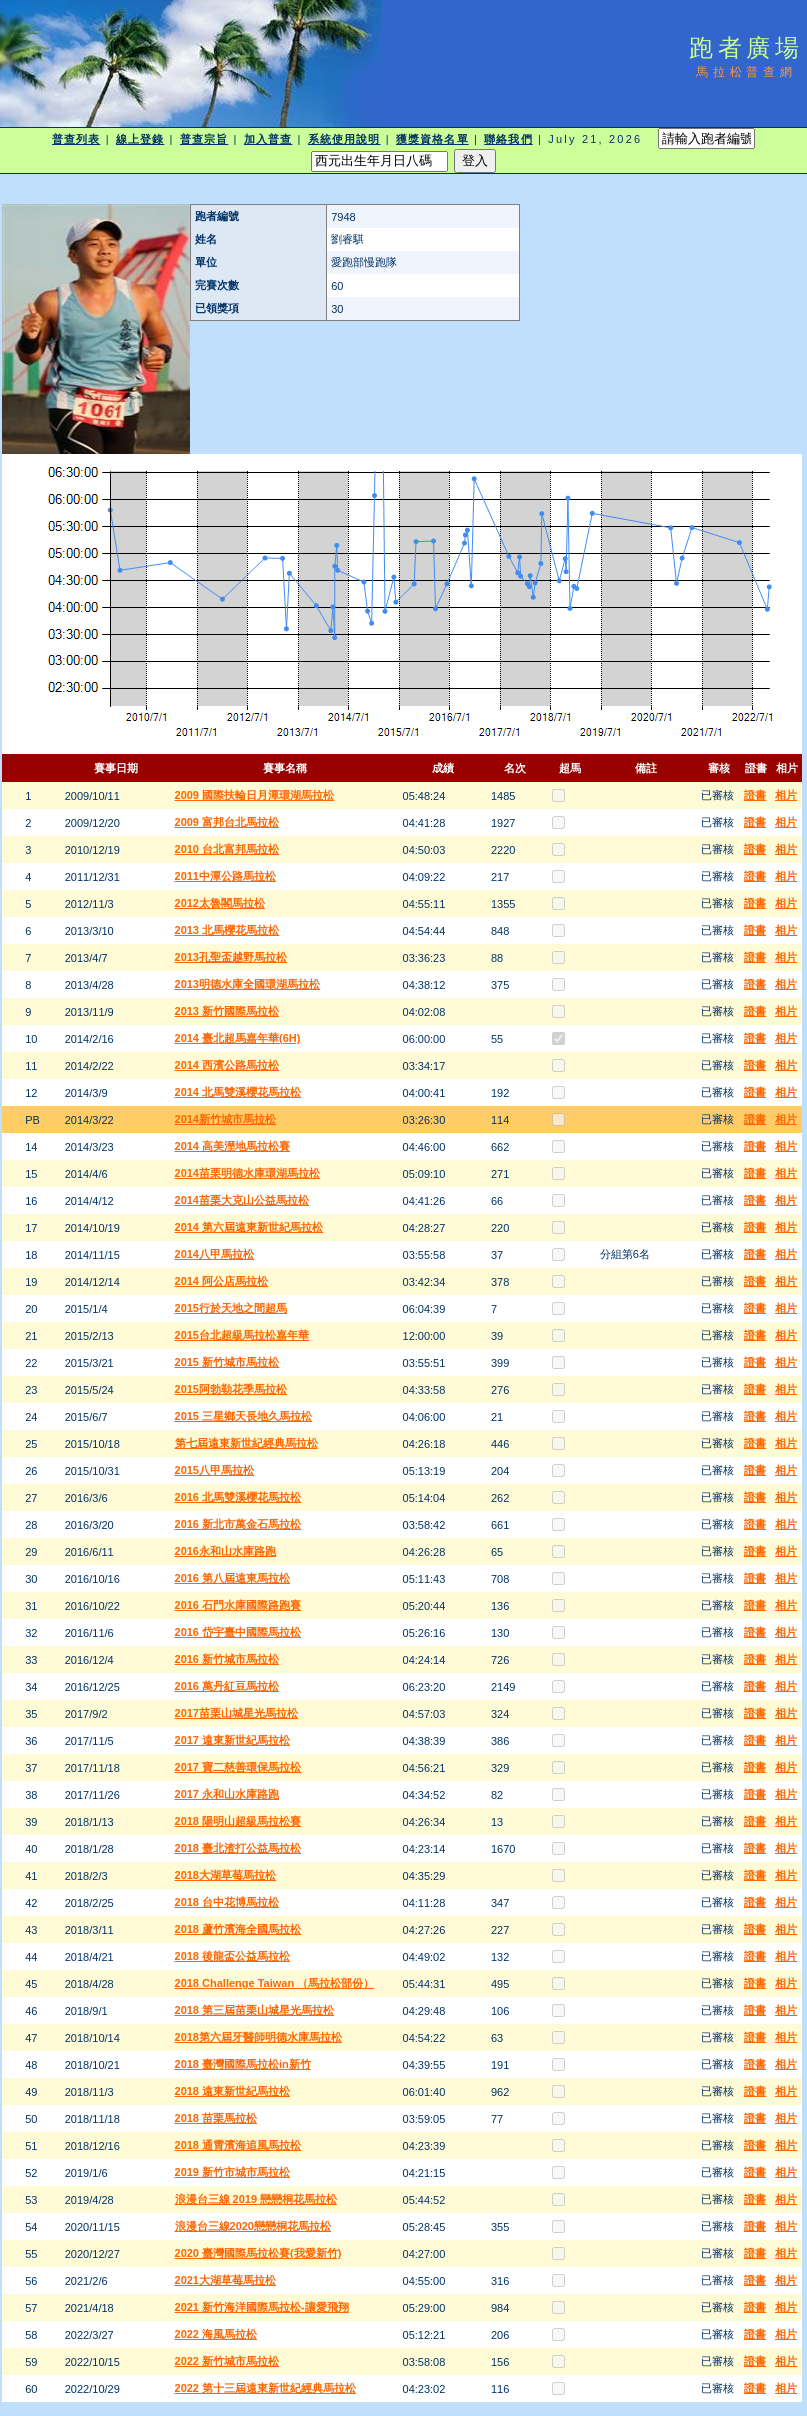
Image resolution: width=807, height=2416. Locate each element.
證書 (755, 795)
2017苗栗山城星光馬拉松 (236, 1713)
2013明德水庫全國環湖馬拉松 (247, 984)
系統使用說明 (344, 139)
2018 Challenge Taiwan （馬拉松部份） (275, 1983)
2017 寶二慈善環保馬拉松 (238, 1767)
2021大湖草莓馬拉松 (225, 2280)
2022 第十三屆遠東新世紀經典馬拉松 (266, 2388)
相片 (786, 795)
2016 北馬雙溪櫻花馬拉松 (238, 1497)
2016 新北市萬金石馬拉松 (238, 1524)
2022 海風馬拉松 (216, 2334)
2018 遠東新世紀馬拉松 (233, 2091)
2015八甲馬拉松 (214, 1470)
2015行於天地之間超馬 (231, 1308)
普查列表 (76, 139)
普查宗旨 (204, 139)
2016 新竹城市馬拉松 (227, 1659)
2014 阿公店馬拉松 (222, 1281)
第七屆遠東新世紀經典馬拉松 (246, 1443)
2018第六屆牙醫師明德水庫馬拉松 (258, 2037)
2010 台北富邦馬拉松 (227, 849)
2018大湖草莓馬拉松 (225, 1875)
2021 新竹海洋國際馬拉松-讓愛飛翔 (262, 2307)
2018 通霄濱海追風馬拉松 (238, 2145)
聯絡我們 (508, 139)
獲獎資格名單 (432, 139)
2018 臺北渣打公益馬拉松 (238, 1848)
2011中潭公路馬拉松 (225, 876)
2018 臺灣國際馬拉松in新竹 (243, 2064)
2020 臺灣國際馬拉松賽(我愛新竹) (258, 2253)
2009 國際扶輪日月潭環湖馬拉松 (255, 795)
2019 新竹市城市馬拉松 (233, 2172)
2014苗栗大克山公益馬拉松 (242, 1200)
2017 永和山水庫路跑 (227, 1794)
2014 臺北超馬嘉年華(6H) (238, 1038)
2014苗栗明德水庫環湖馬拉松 (247, 1173)
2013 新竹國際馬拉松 (227, 1011)
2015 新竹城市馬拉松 (227, 1362)
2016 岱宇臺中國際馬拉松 (238, 1632)
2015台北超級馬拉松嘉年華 (242, 1335)
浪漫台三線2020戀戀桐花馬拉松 (253, 2226)
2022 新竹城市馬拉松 (227, 2361)
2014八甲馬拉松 (214, 1254)
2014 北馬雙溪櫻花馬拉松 (238, 1092)
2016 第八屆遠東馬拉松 (233, 1578)
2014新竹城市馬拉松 (225, 1119)
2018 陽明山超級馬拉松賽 (238, 1821)
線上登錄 (140, 139)
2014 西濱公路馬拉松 (227, 1065)
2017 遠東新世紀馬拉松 (233, 1740)
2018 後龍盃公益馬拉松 (233, 1956)
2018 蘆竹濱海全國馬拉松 (238, 1929)
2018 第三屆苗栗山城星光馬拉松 (255, 2010)
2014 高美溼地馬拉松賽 (233, 1146)
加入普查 (268, 139)
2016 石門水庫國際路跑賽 (238, 1605)
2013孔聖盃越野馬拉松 (231, 957)
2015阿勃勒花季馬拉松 (231, 1389)
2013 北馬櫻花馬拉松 (227, 930)
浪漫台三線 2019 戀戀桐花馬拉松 (256, 2199)
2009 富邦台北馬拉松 (227, 822)
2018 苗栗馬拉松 (216, 2118)
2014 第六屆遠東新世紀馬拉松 (249, 1227)
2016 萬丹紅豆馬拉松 (227, 1686)
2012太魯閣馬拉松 (220, 903)
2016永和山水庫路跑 (225, 1551)
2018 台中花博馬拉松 (227, 1902)
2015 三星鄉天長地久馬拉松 (244, 1416)
